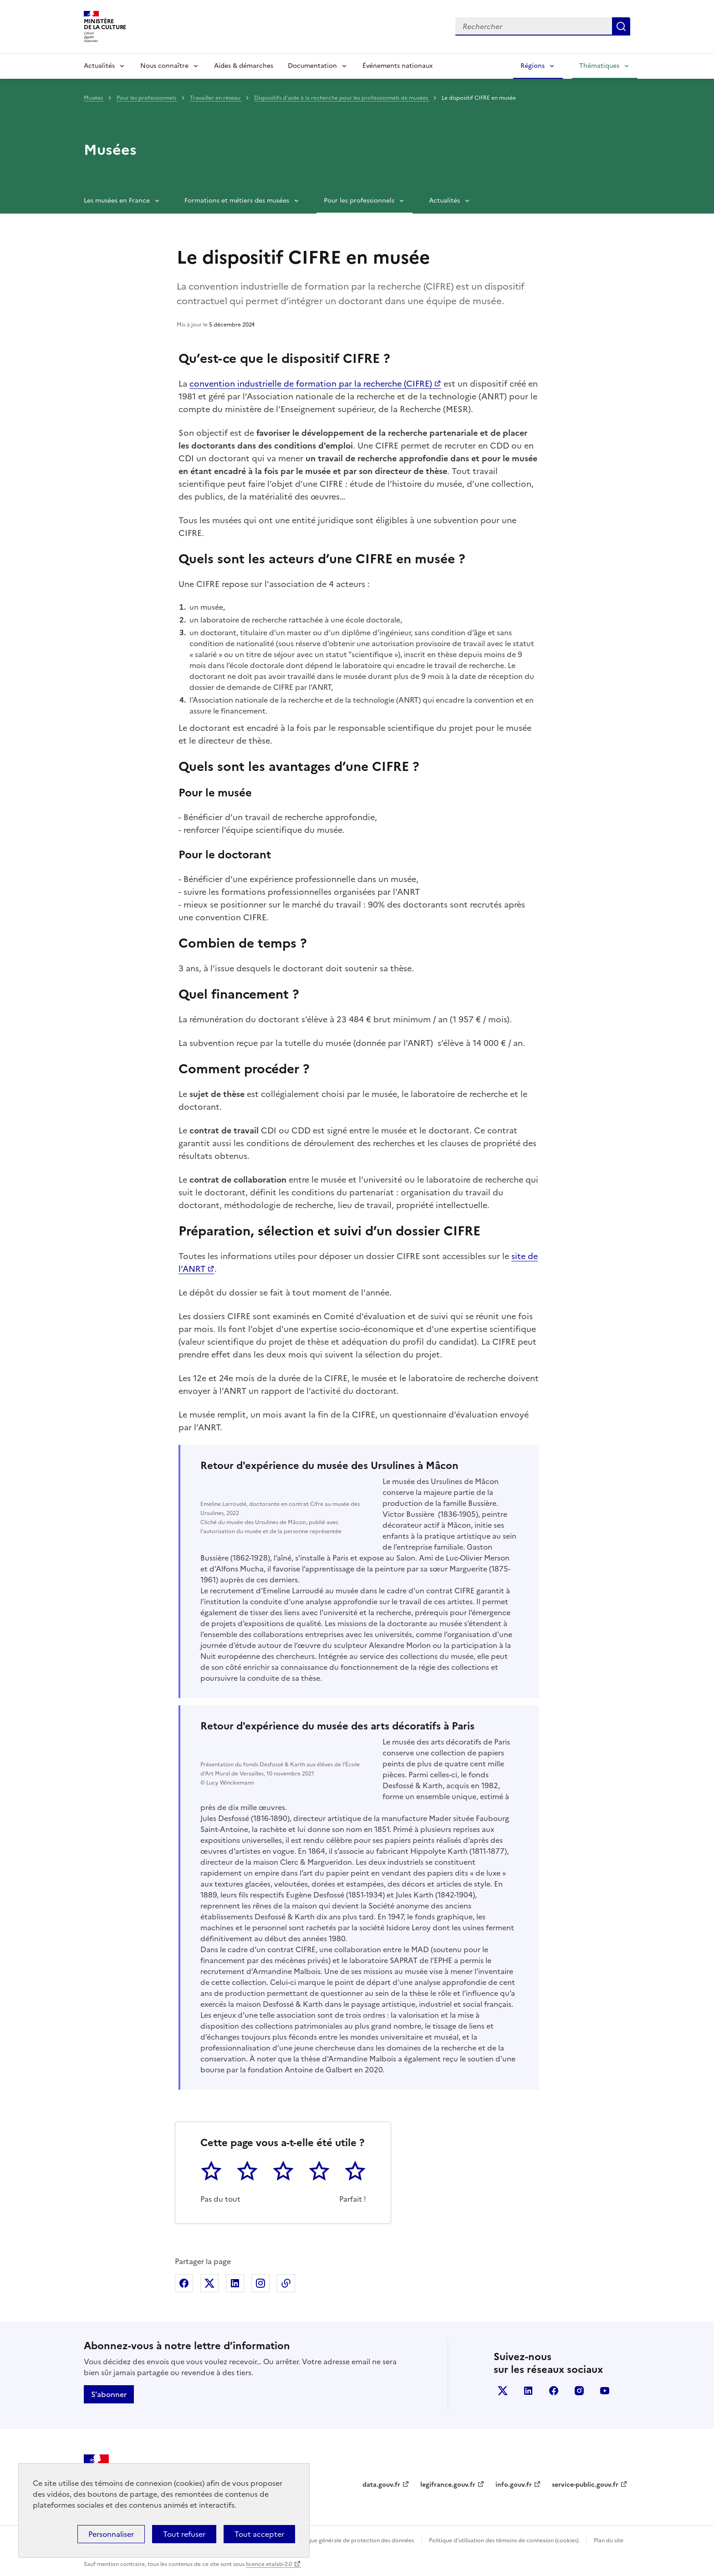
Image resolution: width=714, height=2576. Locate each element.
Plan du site (608, 2540)
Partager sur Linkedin (235, 2283)
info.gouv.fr (513, 2484)
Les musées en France (117, 200)
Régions (532, 66)
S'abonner (109, 2394)
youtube (605, 2391)
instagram (579, 2391)
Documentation (312, 66)
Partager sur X (209, 2283)
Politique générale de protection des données (354, 2540)
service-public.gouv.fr (585, 2484)
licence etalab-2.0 (269, 2564)
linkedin (528, 2391)
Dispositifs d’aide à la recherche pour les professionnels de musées (341, 98)
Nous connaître (164, 66)
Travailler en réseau (216, 98)
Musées (94, 98)
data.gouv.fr (381, 2484)
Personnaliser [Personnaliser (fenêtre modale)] (111, 2534)
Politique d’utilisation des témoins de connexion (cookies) (504, 2540)
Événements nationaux (397, 66)
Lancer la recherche (621, 26)
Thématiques (599, 66)
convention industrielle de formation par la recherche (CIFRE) (310, 383)
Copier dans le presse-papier (286, 2283)
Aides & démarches (243, 66)
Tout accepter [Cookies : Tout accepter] (259, 2534)
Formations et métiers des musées (236, 200)
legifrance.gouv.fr (447, 2484)
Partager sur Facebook (184, 2283)
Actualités (99, 66)
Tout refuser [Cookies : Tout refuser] (184, 2534)
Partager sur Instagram (260, 2283)
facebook (554, 2391)
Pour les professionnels (147, 98)
